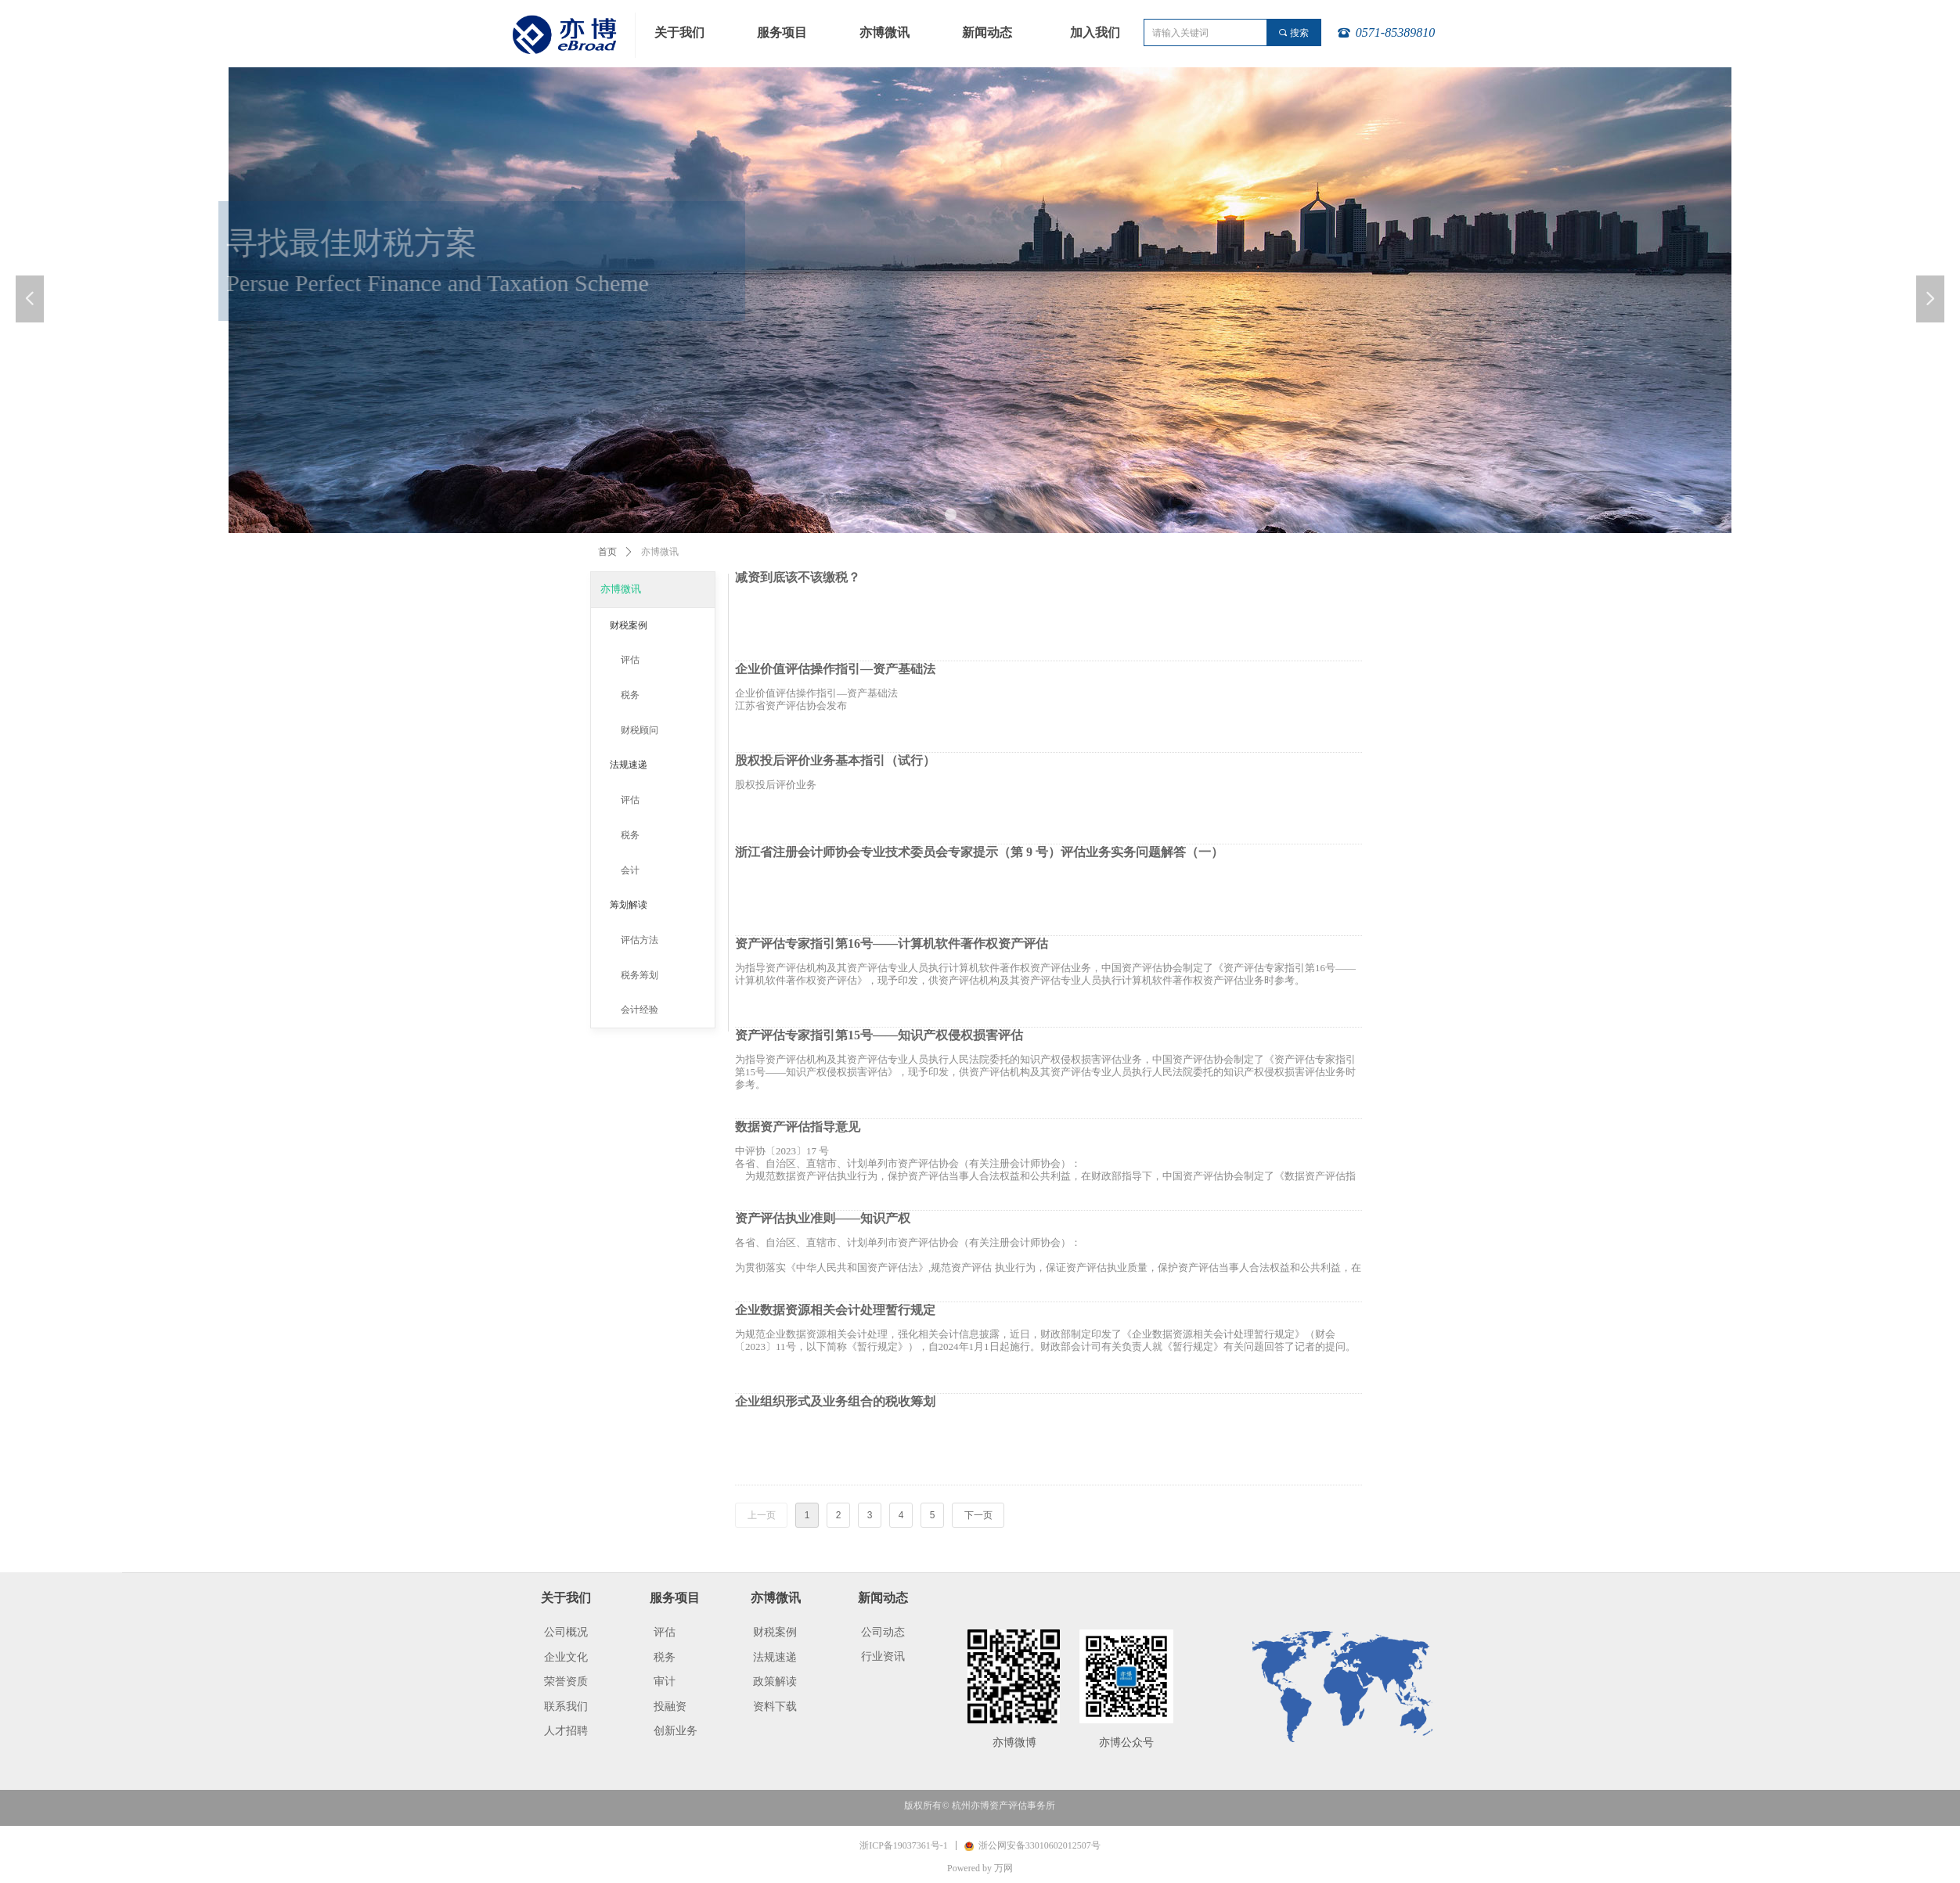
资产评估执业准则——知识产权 (822, 1218)
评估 (630, 659)
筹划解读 (628, 904)
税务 (630, 694)
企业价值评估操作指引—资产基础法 (835, 669)
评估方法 (639, 939)
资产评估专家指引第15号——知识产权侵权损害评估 (879, 1035)
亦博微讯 (620, 589)
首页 (607, 551)
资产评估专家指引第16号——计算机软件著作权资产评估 (891, 944)
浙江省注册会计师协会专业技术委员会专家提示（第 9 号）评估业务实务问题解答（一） (979, 852)
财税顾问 (639, 730)
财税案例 (628, 625)
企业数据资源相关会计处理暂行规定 (835, 1310)
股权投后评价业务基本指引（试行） (835, 760)
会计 (630, 870)
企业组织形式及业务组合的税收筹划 (835, 1401)
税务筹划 (639, 975)
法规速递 (628, 764)
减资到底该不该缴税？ (797, 577)
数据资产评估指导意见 (797, 1127)
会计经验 (639, 1009)
